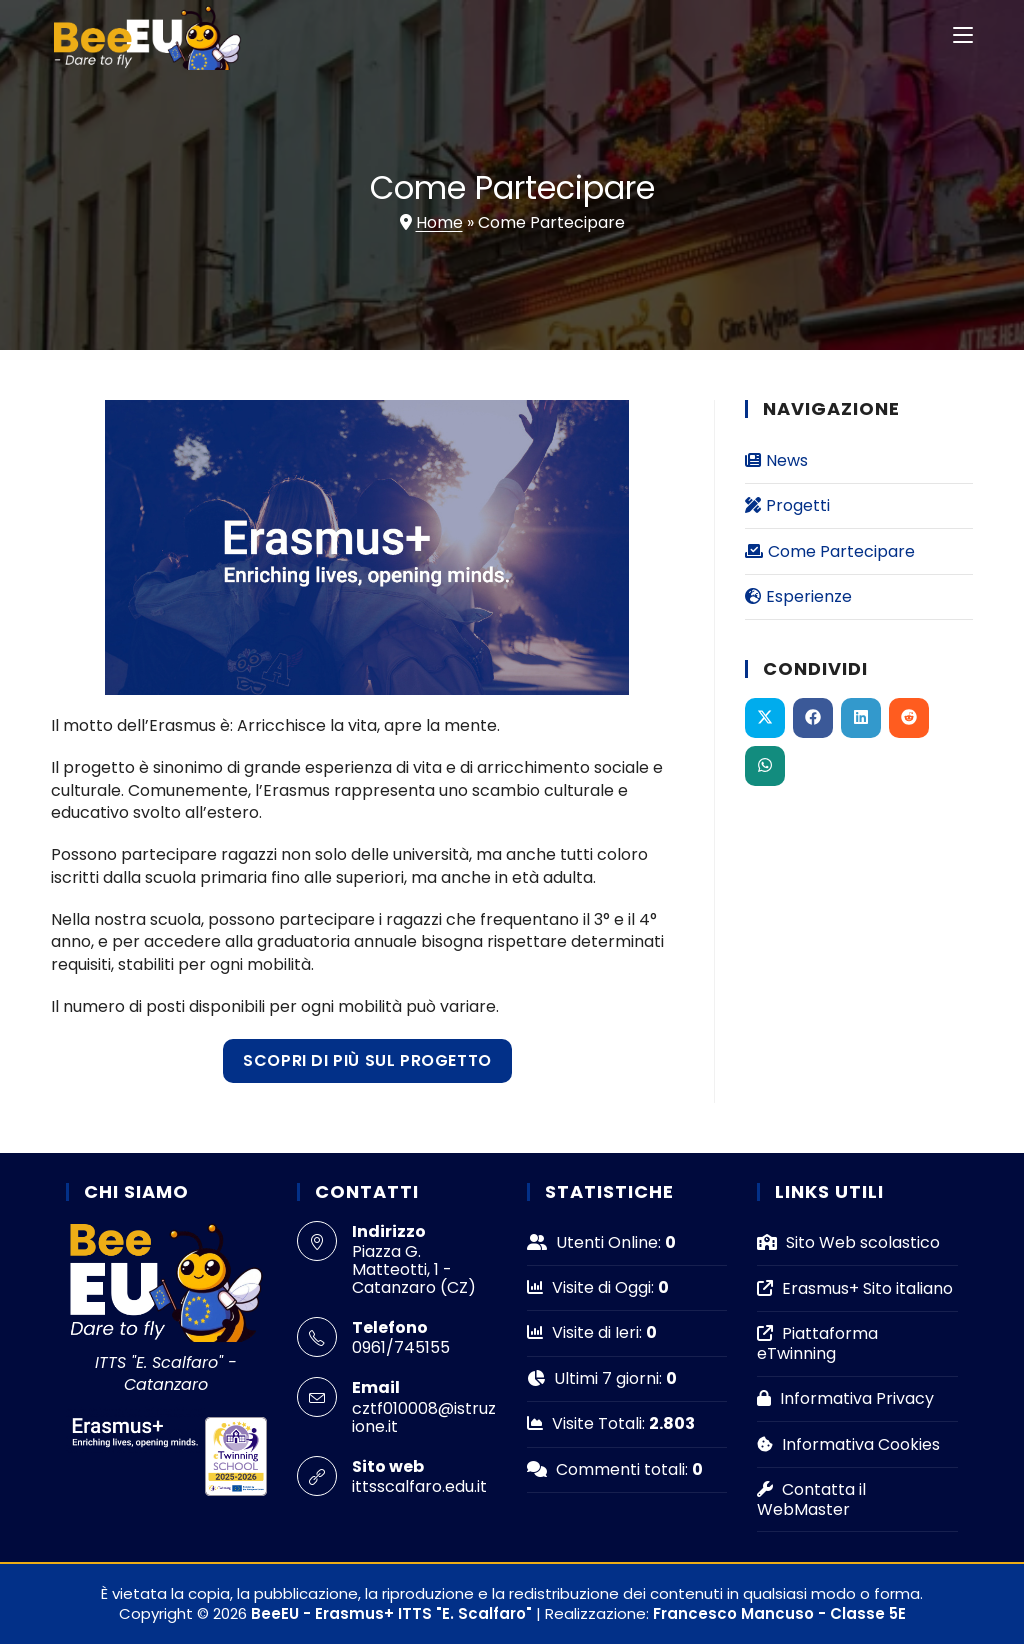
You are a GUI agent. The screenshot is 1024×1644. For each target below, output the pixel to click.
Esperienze (798, 596)
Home (439, 222)
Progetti (787, 505)
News (776, 460)
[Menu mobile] (963, 34)
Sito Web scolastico (848, 1242)
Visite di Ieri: (586, 1332)
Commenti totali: (609, 1469)
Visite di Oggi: (592, 1287)
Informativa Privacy (845, 1398)
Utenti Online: (596, 1242)
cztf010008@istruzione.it (424, 1417)
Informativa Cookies (848, 1444)
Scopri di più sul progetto (367, 1060)
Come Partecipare (830, 551)
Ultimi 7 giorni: (596, 1378)
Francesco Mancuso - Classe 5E (779, 1613)
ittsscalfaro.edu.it (419, 1486)
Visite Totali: (588, 1423)
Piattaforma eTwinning (817, 1343)
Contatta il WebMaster (811, 1499)
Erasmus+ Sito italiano (855, 1288)
